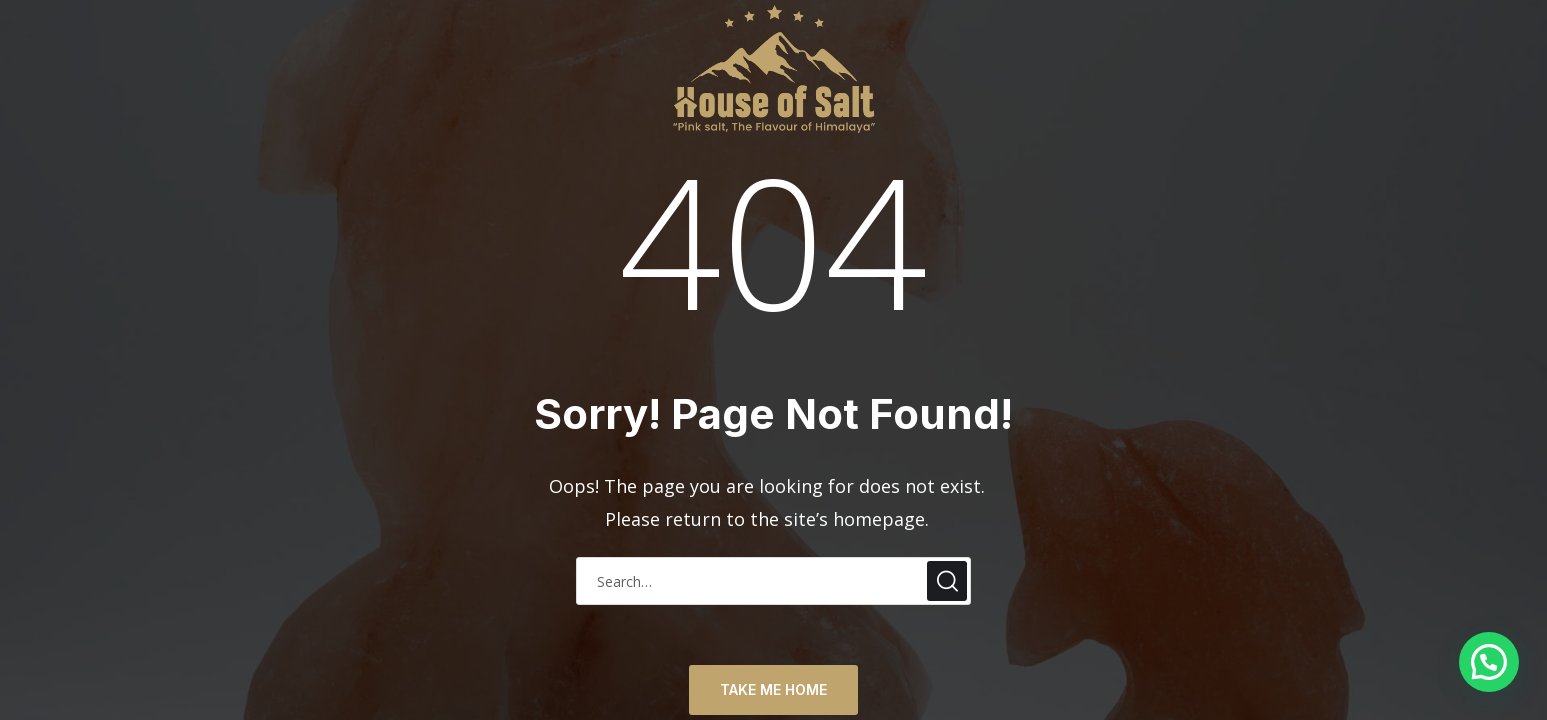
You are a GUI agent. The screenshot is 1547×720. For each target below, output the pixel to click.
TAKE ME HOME (773, 689)
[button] (1489, 662)
